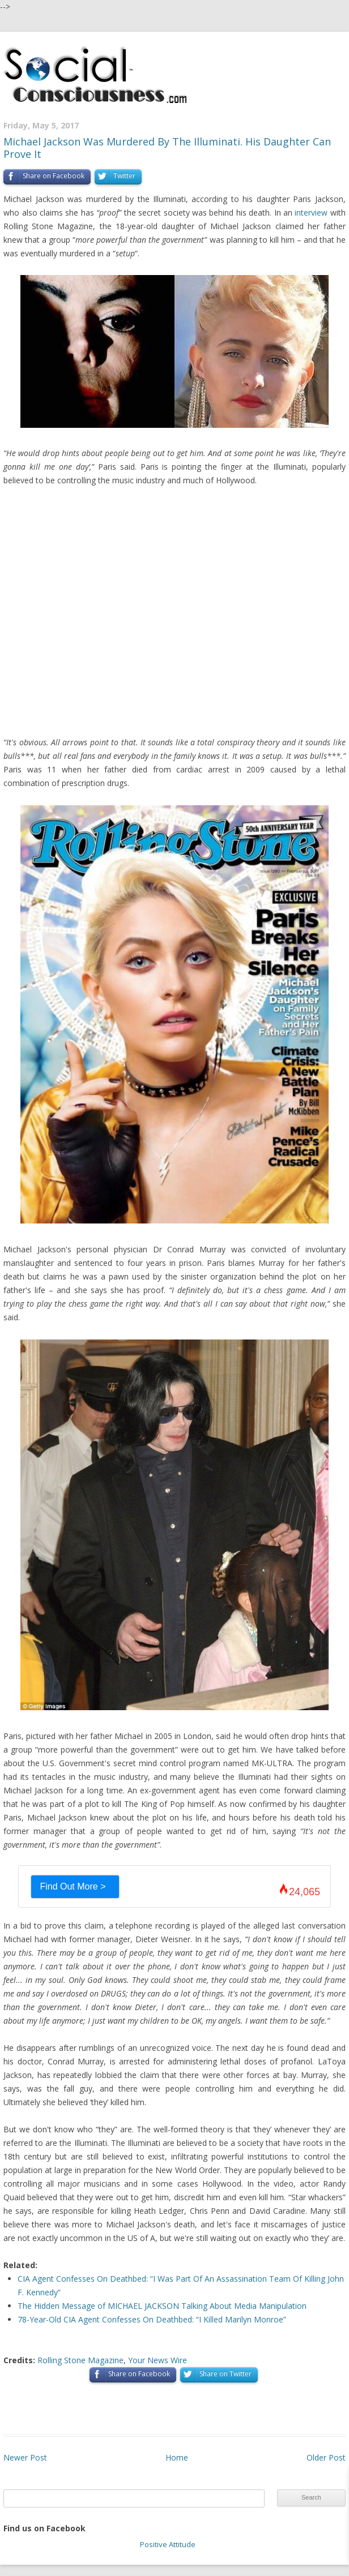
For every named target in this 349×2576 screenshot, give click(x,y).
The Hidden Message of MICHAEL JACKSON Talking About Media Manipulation (162, 2305)
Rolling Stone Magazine (80, 2360)
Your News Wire (157, 2360)
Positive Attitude (167, 2544)
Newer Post (25, 2457)
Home (176, 2457)
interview (311, 212)
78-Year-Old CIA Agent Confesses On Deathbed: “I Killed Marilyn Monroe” (152, 2319)
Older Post (326, 2457)
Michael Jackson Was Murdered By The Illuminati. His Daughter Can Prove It (167, 148)
